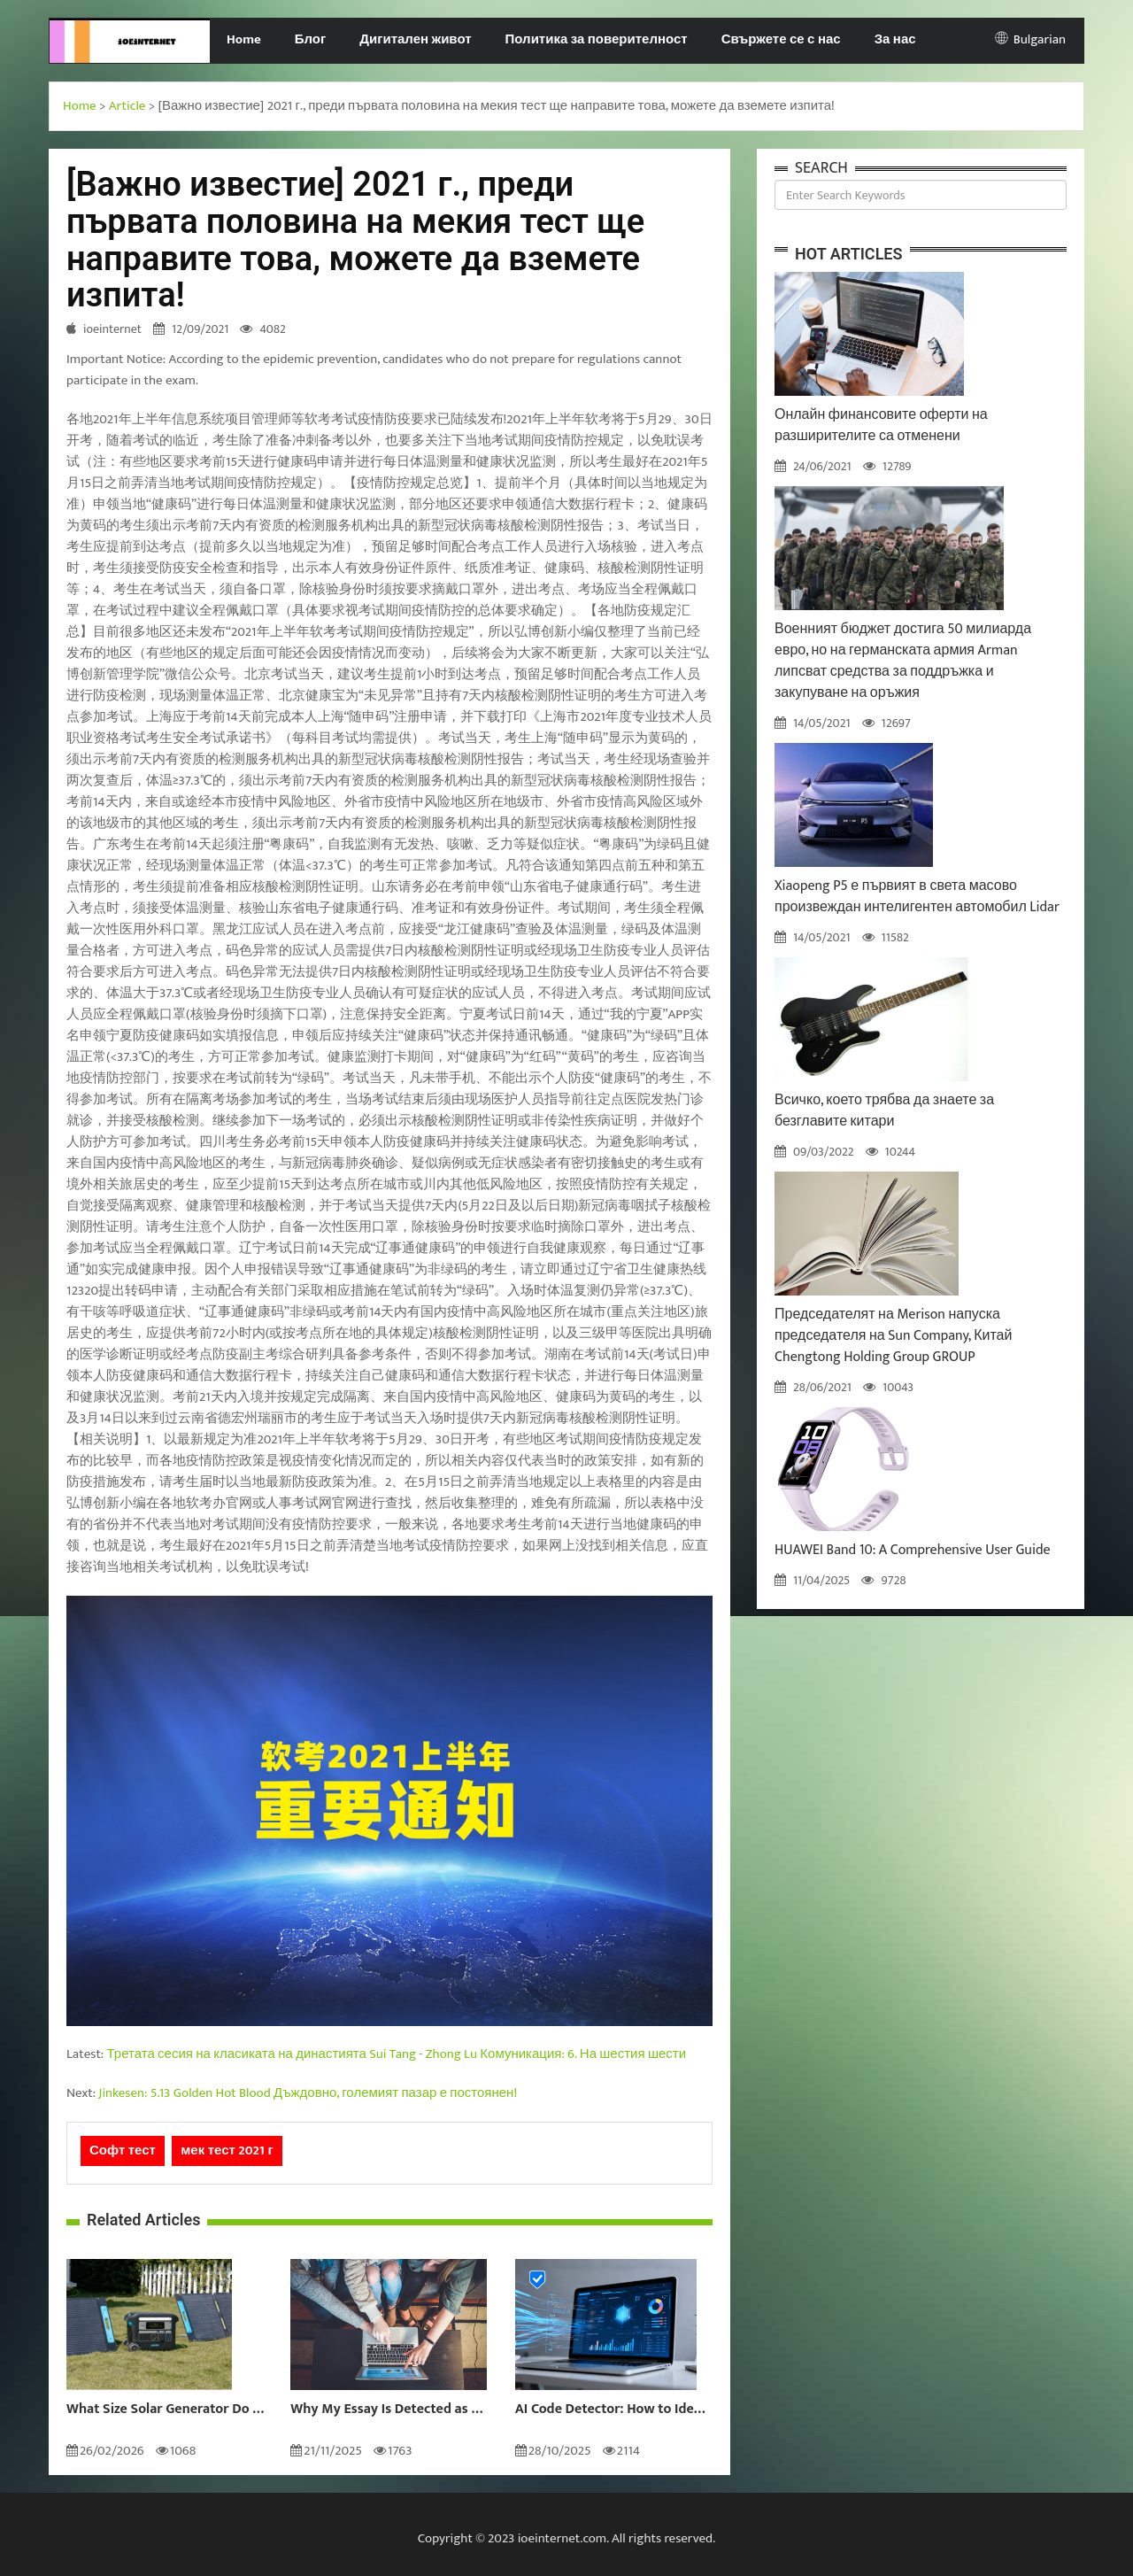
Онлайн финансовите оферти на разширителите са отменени (881, 425)
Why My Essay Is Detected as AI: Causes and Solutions (389, 2409)
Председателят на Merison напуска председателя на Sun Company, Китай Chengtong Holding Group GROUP (893, 1336)
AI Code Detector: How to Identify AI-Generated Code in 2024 (614, 2409)
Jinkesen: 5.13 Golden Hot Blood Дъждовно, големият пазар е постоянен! (307, 2093)
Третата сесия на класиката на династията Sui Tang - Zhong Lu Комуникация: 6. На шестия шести (397, 2054)
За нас (895, 39)
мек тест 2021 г (227, 2150)
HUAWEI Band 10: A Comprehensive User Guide (913, 1550)
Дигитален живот (415, 39)
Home (244, 39)
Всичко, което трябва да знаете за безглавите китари (884, 1110)
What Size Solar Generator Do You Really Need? (165, 2409)
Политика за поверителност (596, 39)
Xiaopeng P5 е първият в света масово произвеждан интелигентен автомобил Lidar (917, 896)
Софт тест (122, 2150)
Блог (311, 39)
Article (127, 106)
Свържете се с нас (781, 39)
